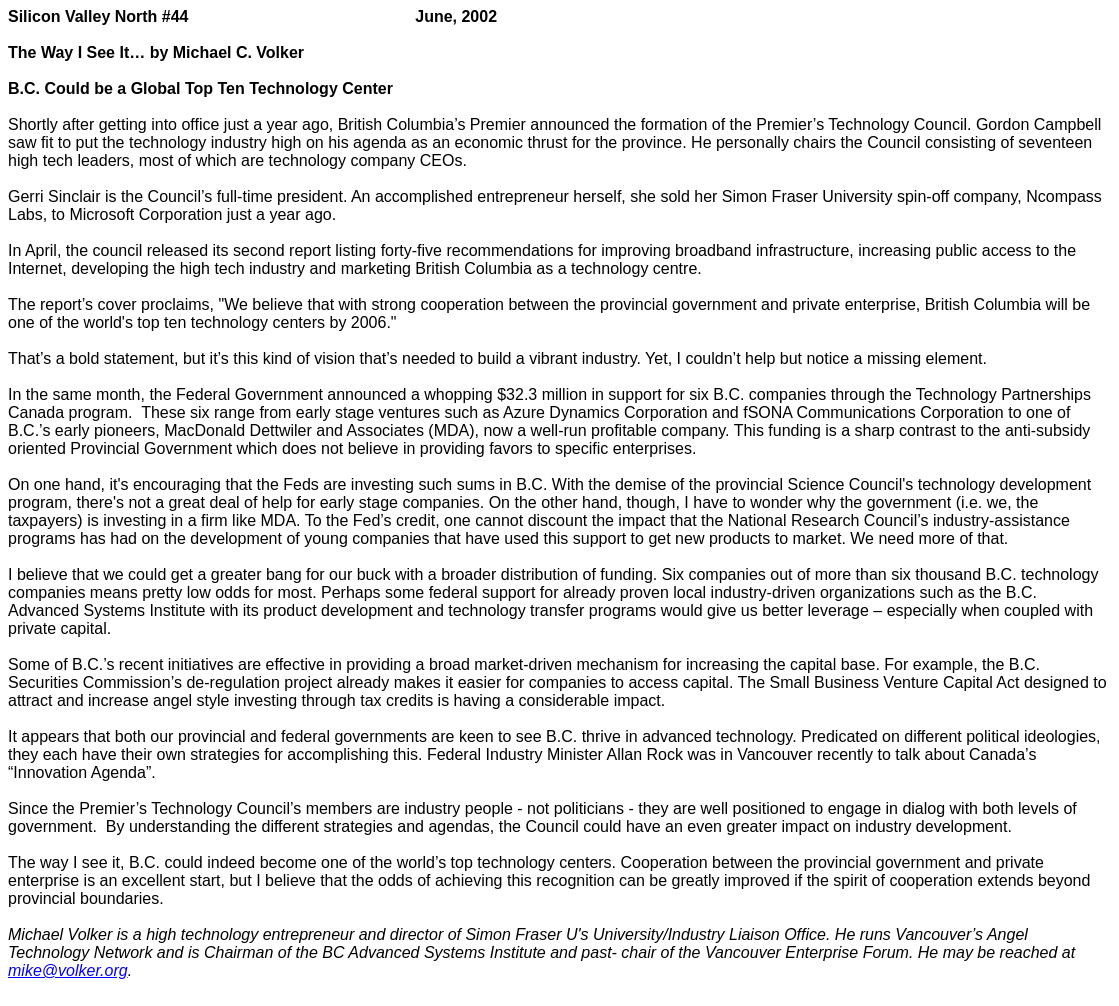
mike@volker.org (68, 970)
